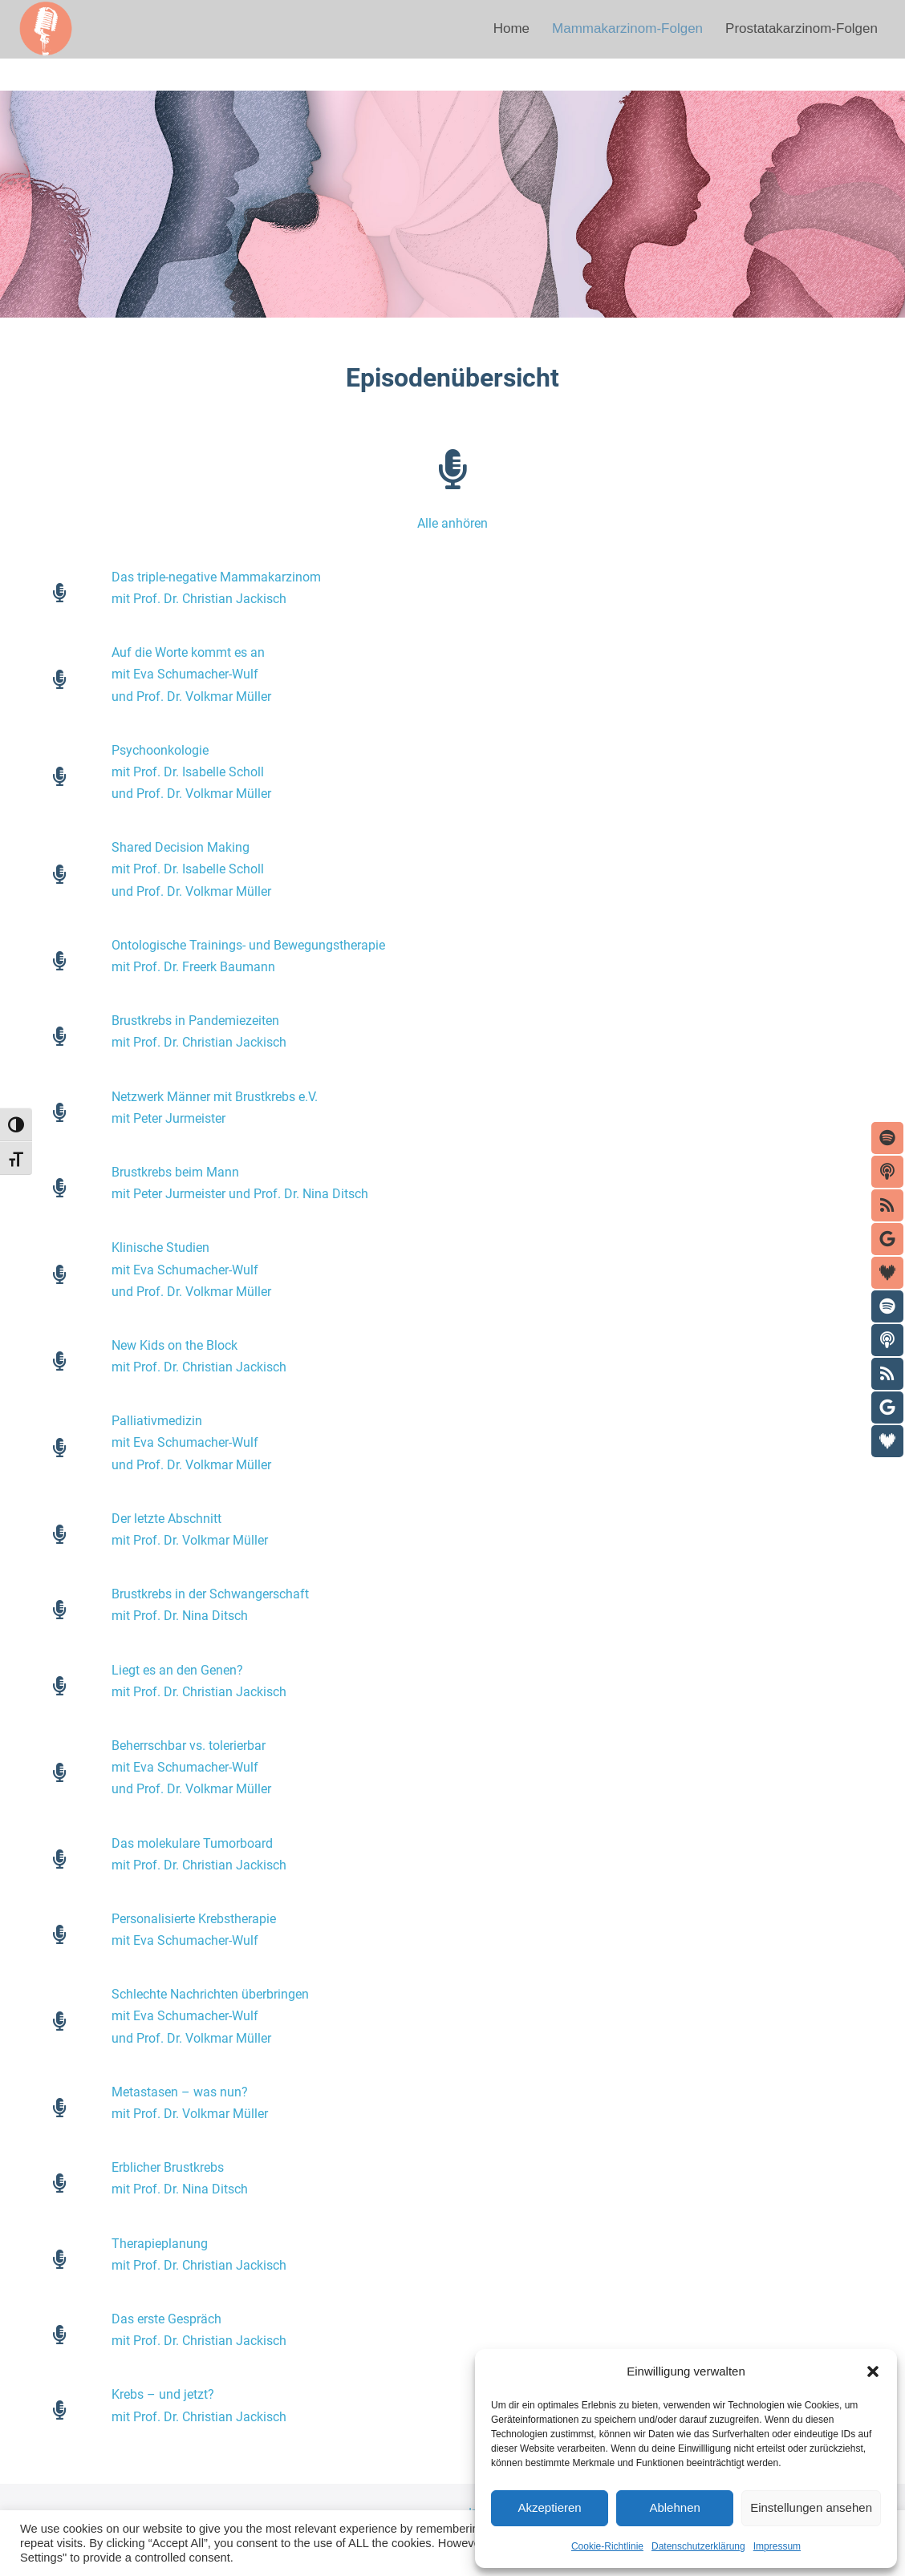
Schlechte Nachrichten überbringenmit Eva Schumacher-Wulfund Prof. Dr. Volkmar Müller (210, 2016)
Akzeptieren (549, 2507)
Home (511, 28)
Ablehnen (674, 2507)
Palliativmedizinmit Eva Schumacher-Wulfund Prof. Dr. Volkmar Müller (191, 1442)
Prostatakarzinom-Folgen (801, 28)
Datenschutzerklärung (698, 2546)
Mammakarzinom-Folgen (627, 28)
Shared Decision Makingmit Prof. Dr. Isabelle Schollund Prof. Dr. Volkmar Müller (191, 869)
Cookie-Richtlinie (607, 2546)
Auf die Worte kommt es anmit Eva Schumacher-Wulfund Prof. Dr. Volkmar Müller (191, 674)
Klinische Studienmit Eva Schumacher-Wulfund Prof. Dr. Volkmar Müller (191, 1269)
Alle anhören (452, 523)
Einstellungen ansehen (811, 2507)
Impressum (777, 2546)
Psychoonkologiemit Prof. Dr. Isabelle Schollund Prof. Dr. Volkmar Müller (191, 772)
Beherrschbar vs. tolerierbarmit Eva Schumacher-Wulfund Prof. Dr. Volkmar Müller (191, 1767)
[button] (873, 2371)
